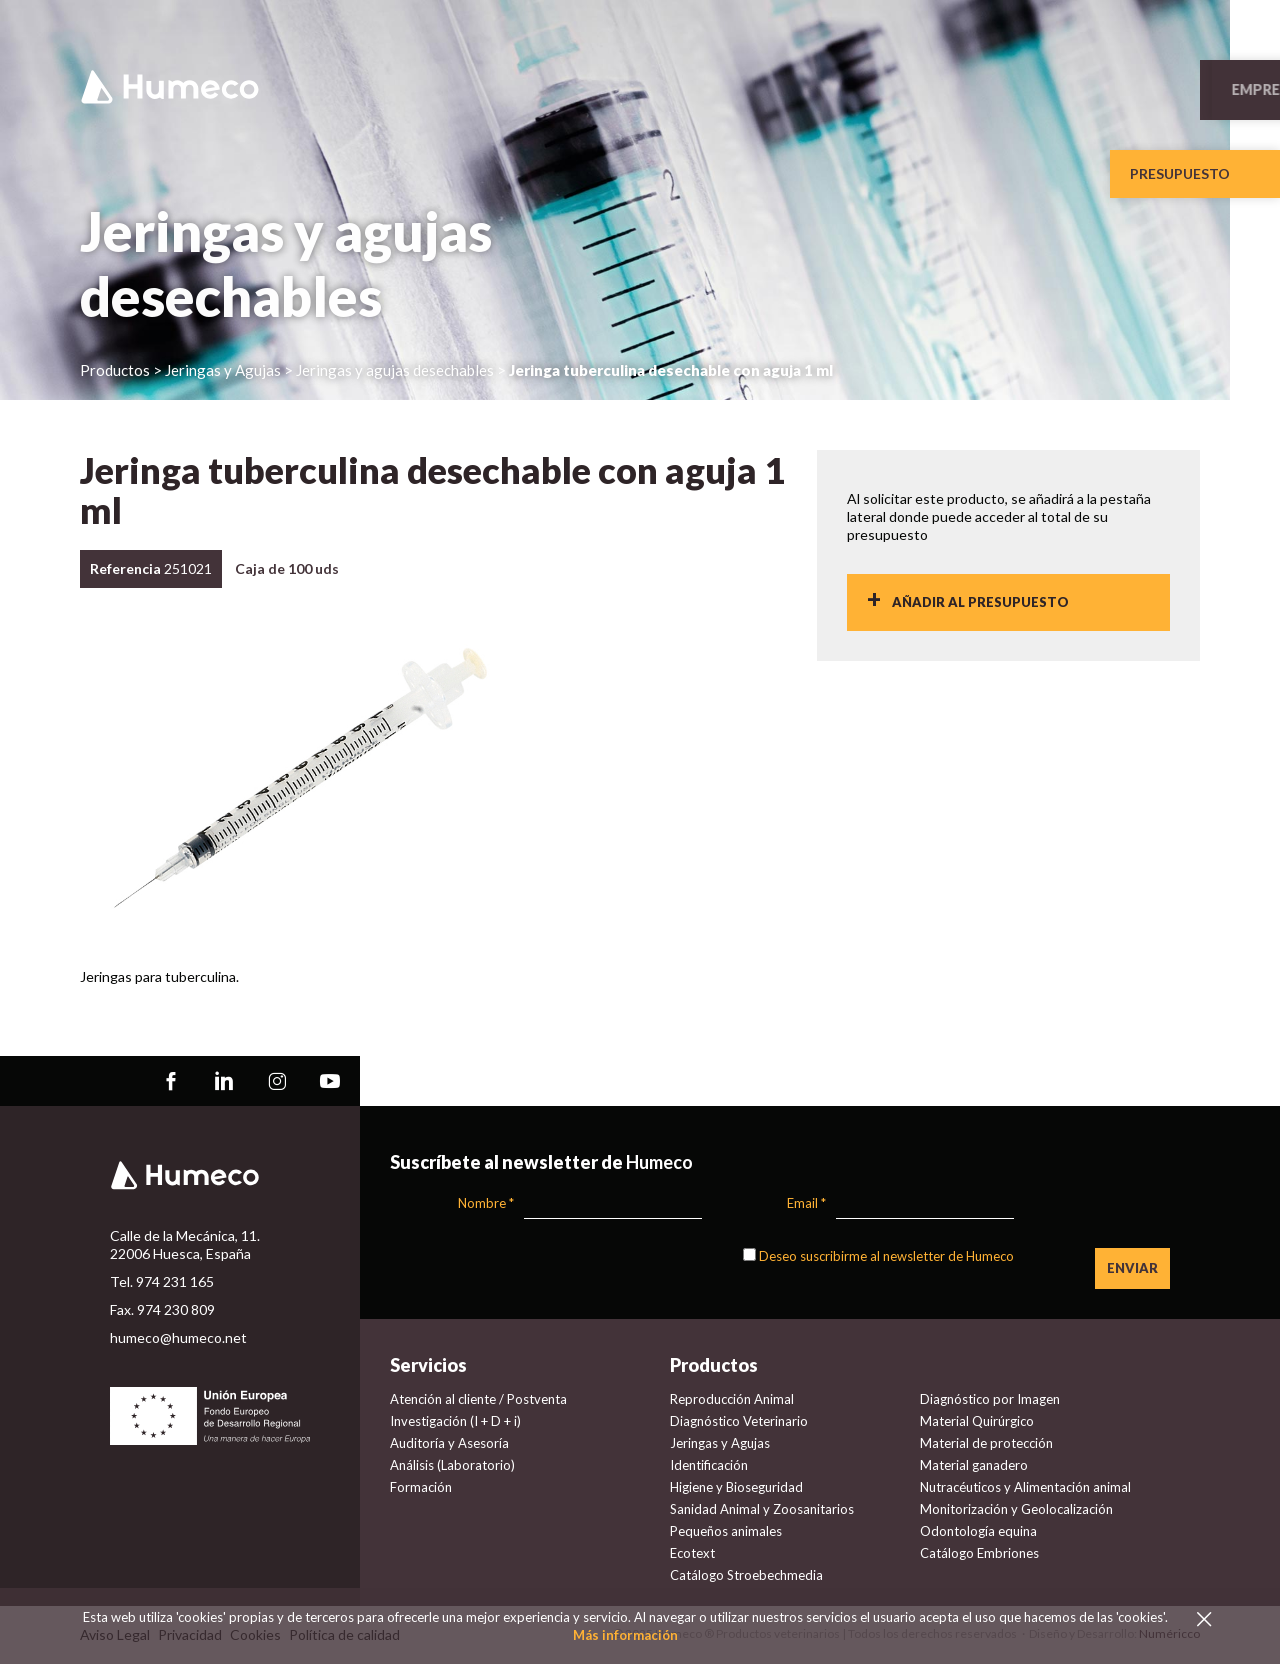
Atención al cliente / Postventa (478, 1399)
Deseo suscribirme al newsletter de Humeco (886, 1256)
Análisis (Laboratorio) (452, 1465)
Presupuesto (1180, 173)
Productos (115, 370)
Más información (625, 1635)
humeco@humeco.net (178, 1337)
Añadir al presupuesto (980, 602)
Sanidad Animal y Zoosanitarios (762, 1509)
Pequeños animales (726, 1531)
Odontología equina (978, 1531)
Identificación (709, 1465)
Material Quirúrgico (977, 1421)
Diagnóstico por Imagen (990, 1399)
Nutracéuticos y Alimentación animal (1025, 1487)
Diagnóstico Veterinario (739, 1421)
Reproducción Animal (732, 1399)
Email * (806, 1203)
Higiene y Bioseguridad (736, 1487)
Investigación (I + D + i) (455, 1421)
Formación (421, 1487)
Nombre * (486, 1203)
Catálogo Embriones (979, 1553)
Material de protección (986, 1443)
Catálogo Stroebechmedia (746, 1575)
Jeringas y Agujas (720, 1443)
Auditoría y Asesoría (449, 1443)
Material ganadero (974, 1465)
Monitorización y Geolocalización (1016, 1509)
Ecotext (692, 1553)
